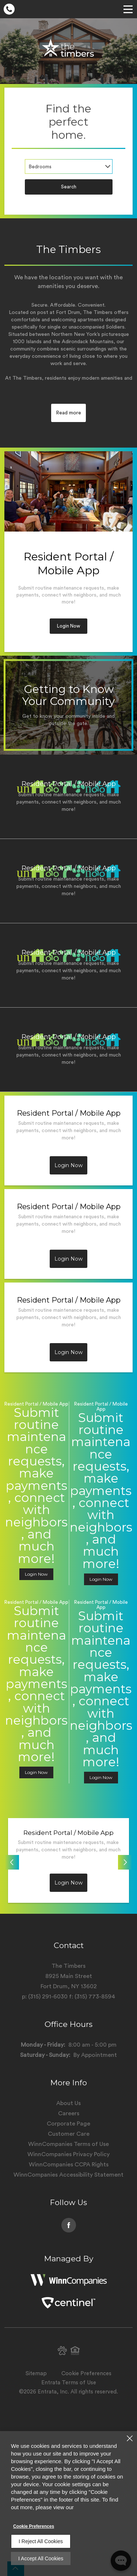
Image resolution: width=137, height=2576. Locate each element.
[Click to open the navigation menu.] (128, 9)
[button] (62, 2350)
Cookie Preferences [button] (86, 2373)
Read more (68, 412)
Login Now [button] (68, 626)
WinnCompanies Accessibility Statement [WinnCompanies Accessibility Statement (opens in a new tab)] (68, 2175)
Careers (68, 2113)
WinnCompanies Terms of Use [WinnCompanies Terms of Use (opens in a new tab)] (68, 2144)
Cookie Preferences (33, 2526)
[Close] (129, 2438)
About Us (68, 2103)
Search (68, 186)
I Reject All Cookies (41, 2541)
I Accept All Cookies (40, 2558)
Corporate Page (68, 2124)
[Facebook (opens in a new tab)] (68, 2225)
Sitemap (36, 2373)
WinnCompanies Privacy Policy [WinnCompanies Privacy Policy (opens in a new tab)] (68, 2154)
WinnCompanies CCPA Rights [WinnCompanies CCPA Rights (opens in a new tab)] (69, 2164)
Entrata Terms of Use (68, 2382)
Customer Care (69, 2134)
